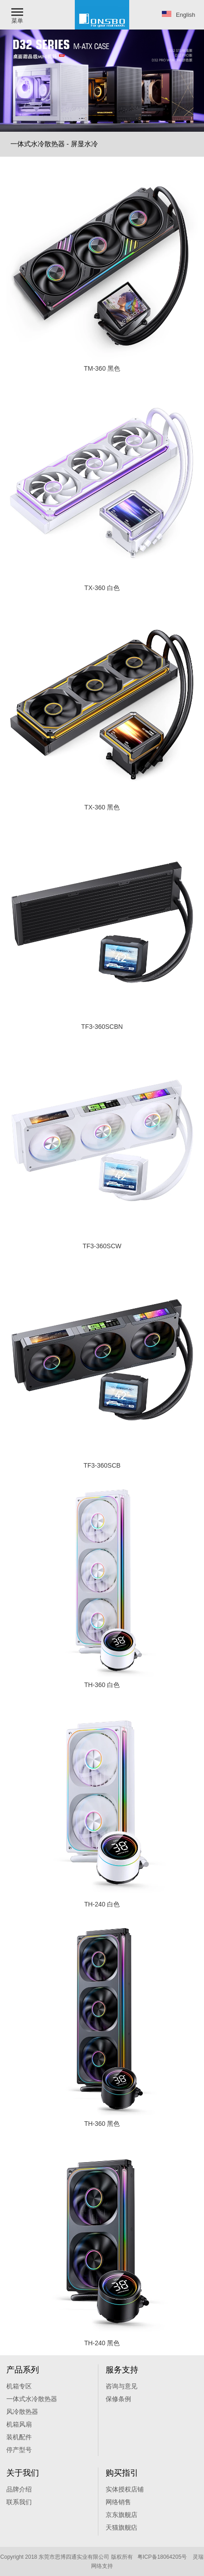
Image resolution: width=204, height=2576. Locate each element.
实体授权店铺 (125, 2489)
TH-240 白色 (102, 1904)
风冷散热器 (22, 2411)
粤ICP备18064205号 (162, 2557)
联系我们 (19, 2502)
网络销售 (118, 2502)
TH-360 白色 (102, 1684)
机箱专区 (19, 2386)
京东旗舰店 (121, 2514)
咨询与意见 (121, 2386)
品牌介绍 (19, 2489)
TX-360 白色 (102, 587)
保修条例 (118, 2398)
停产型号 (19, 2449)
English (178, 14)
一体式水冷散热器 (31, 2398)
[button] (18, 15)
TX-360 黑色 (102, 807)
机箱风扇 (19, 2424)
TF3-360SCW (102, 1246)
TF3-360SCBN (102, 1026)
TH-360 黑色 (102, 2123)
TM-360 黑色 (102, 368)
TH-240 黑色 (102, 2343)
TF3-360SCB (102, 1465)
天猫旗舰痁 (121, 2527)
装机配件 (19, 2437)
